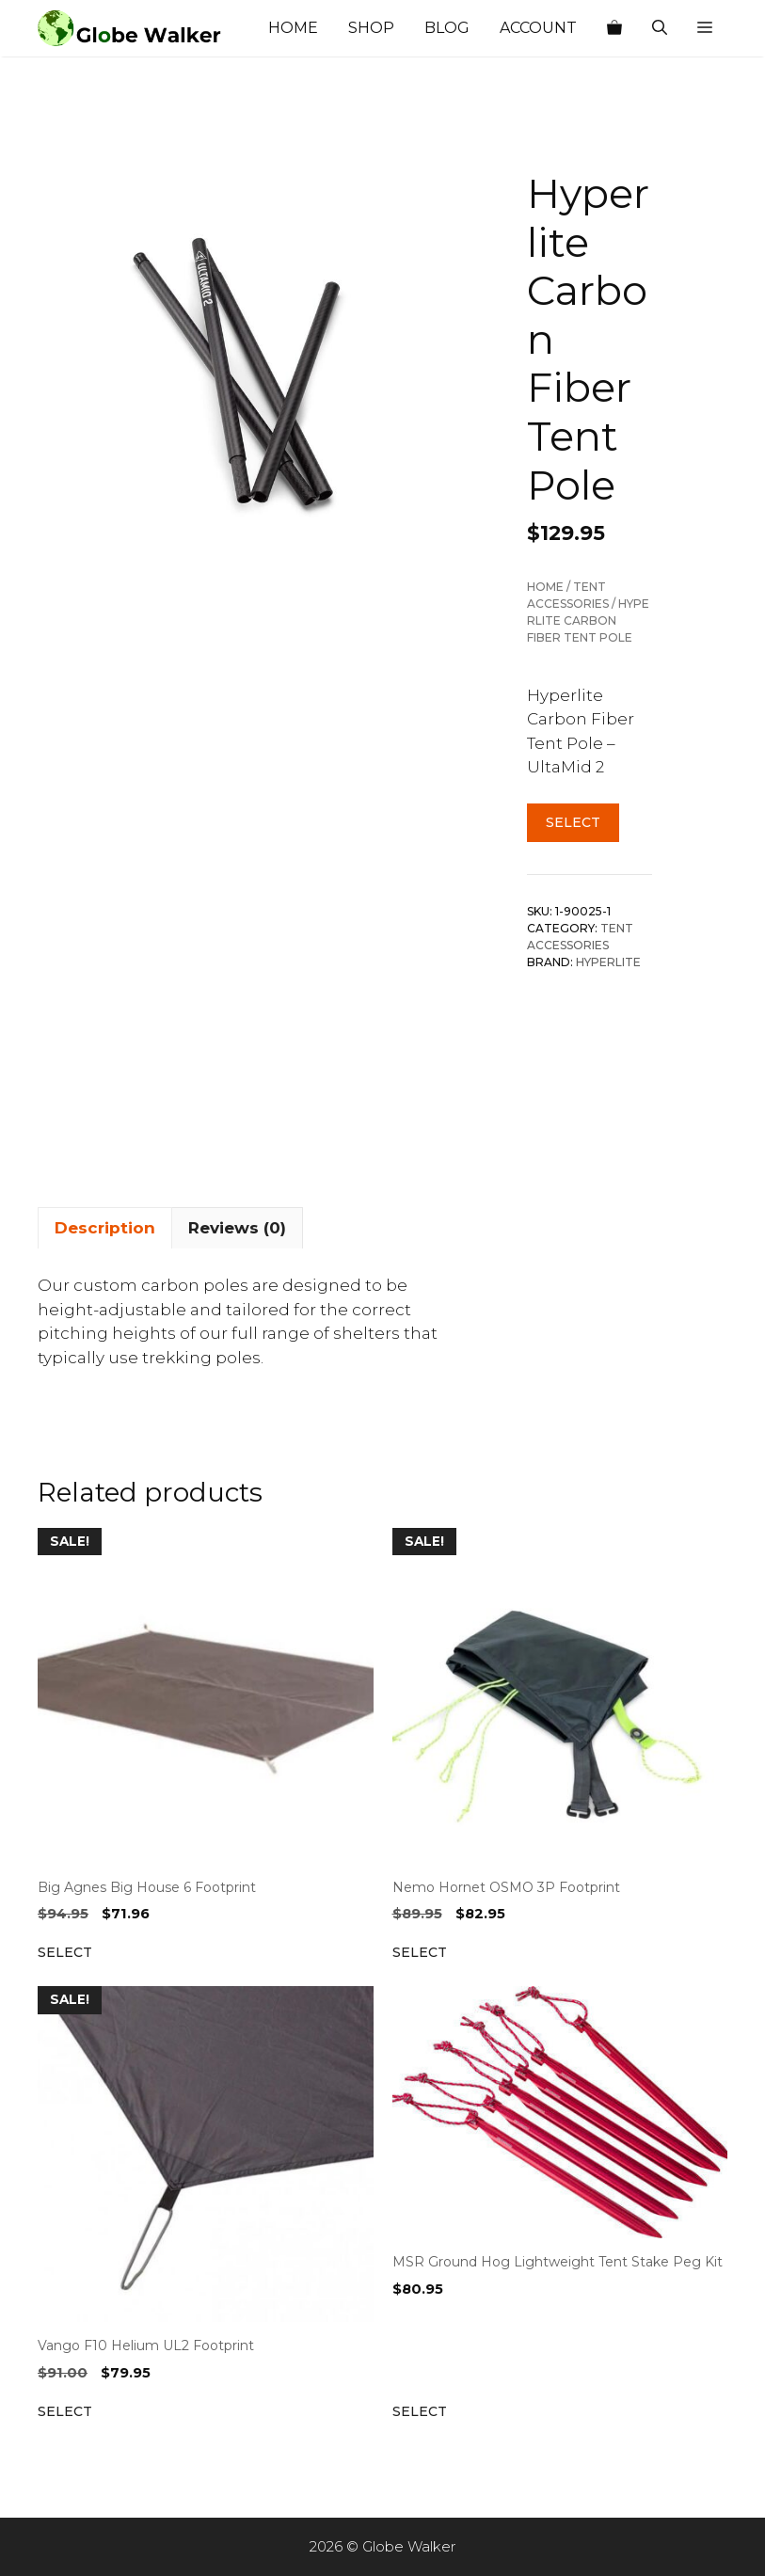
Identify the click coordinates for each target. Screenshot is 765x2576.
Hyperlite (608, 962)
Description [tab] (105, 1227)
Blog (447, 28)
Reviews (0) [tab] (237, 1227)
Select (573, 822)
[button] (704, 28)
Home (293, 28)
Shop (371, 28)
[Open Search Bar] (659, 28)
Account (538, 28)
